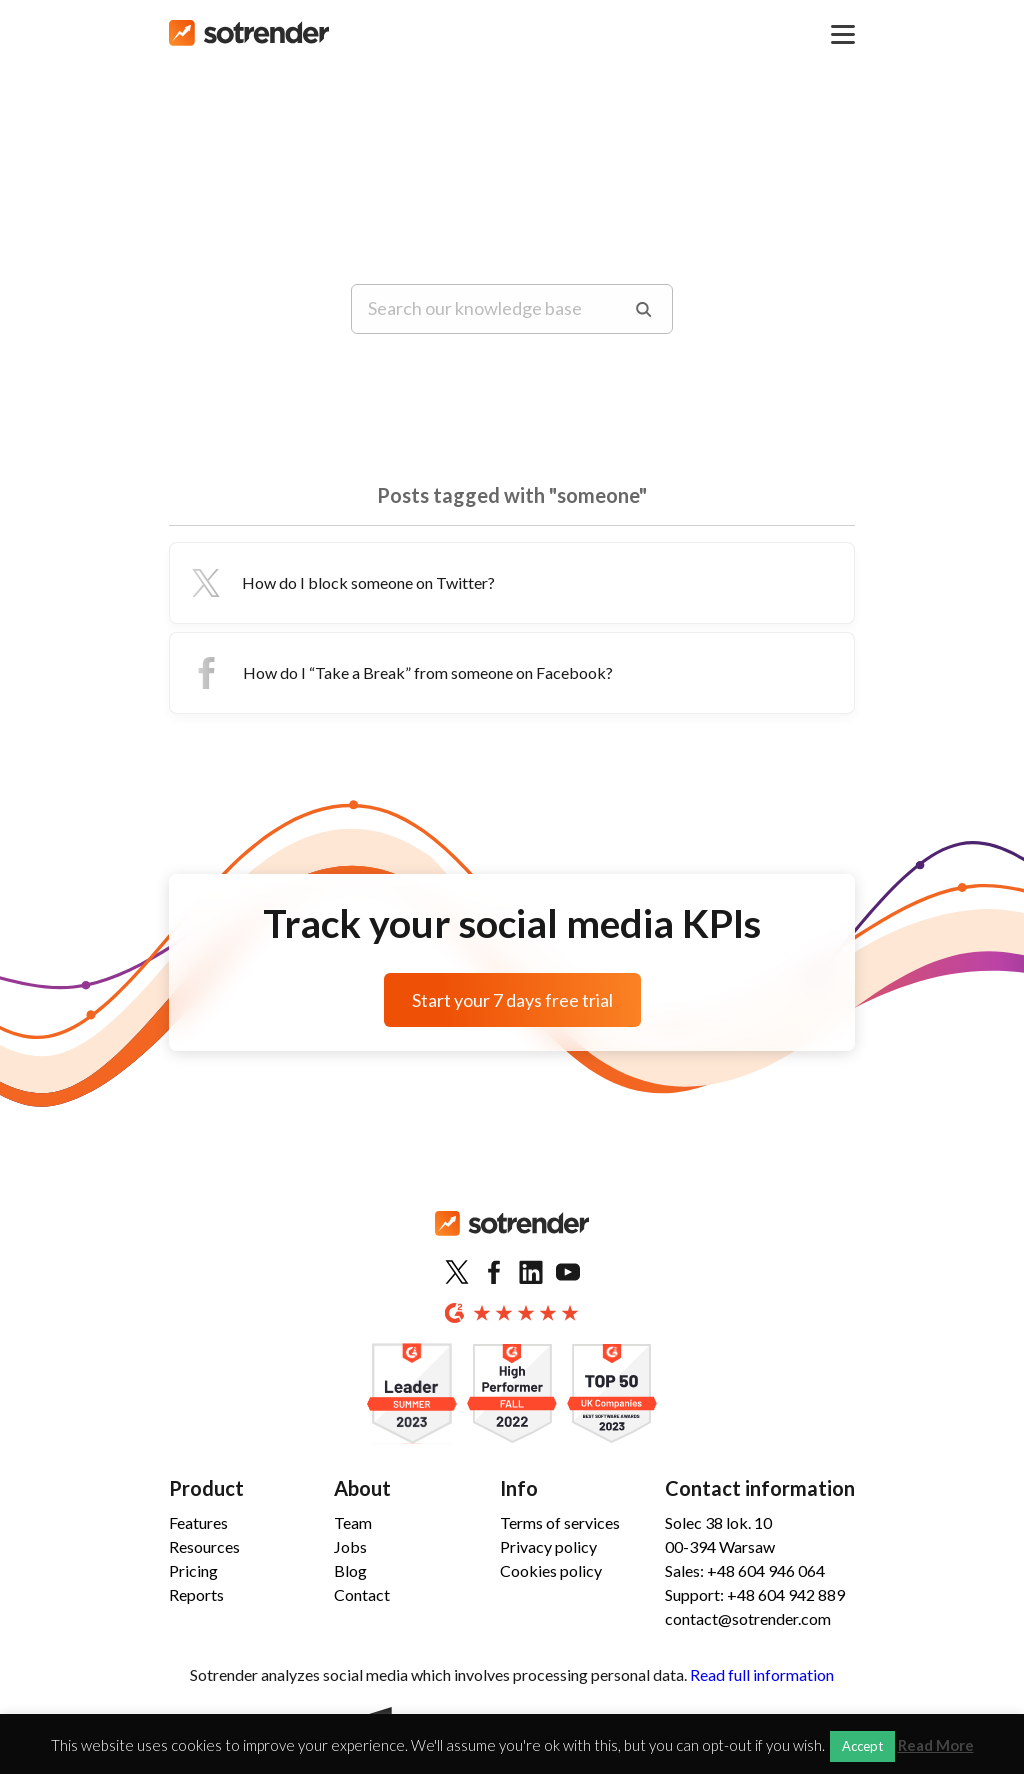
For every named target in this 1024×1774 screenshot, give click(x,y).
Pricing (193, 1570)
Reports (196, 1594)
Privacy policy (548, 1546)
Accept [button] (862, 1746)
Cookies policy (551, 1570)
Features (198, 1522)
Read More (936, 1745)
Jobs (350, 1546)
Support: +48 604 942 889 (755, 1594)
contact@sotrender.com (748, 1618)
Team (353, 1522)
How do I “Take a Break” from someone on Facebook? (399, 673)
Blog (350, 1570)
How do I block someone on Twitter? (340, 583)
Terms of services (560, 1522)
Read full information (762, 1674)
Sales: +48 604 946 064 (745, 1570)
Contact (362, 1594)
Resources (204, 1546)
